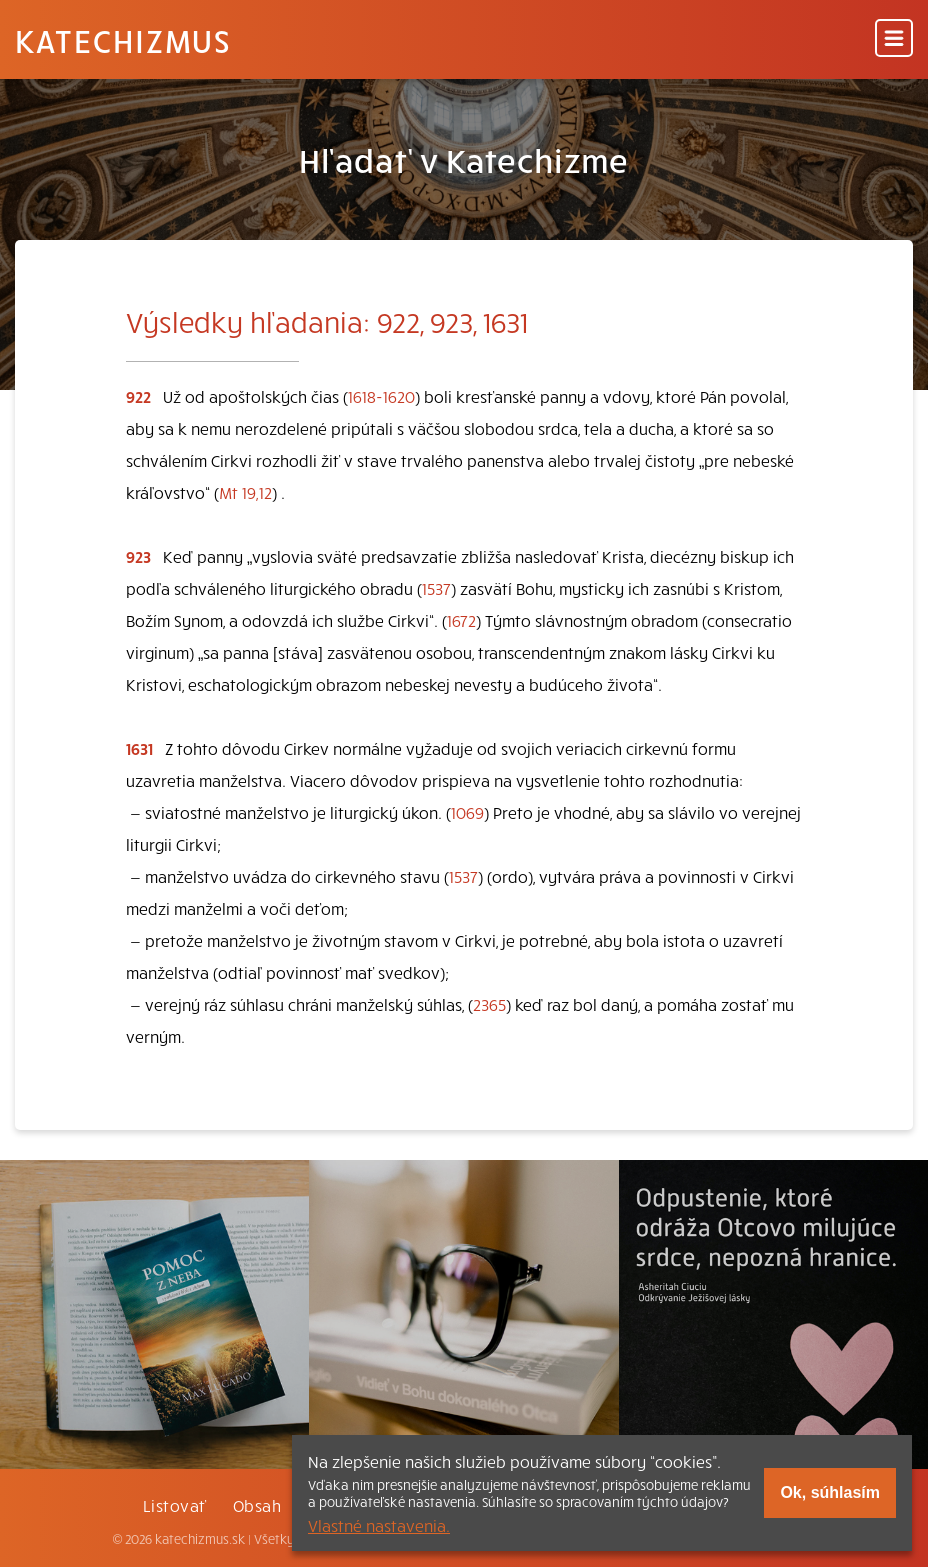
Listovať (175, 1505)
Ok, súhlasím (830, 1492)
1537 (436, 588)
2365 (489, 1004)
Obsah (257, 1505)
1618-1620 (381, 396)
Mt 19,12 (245, 492)
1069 (467, 812)
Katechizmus (123, 40)
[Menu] (894, 39)
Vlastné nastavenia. (379, 1525)
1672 (461, 620)
